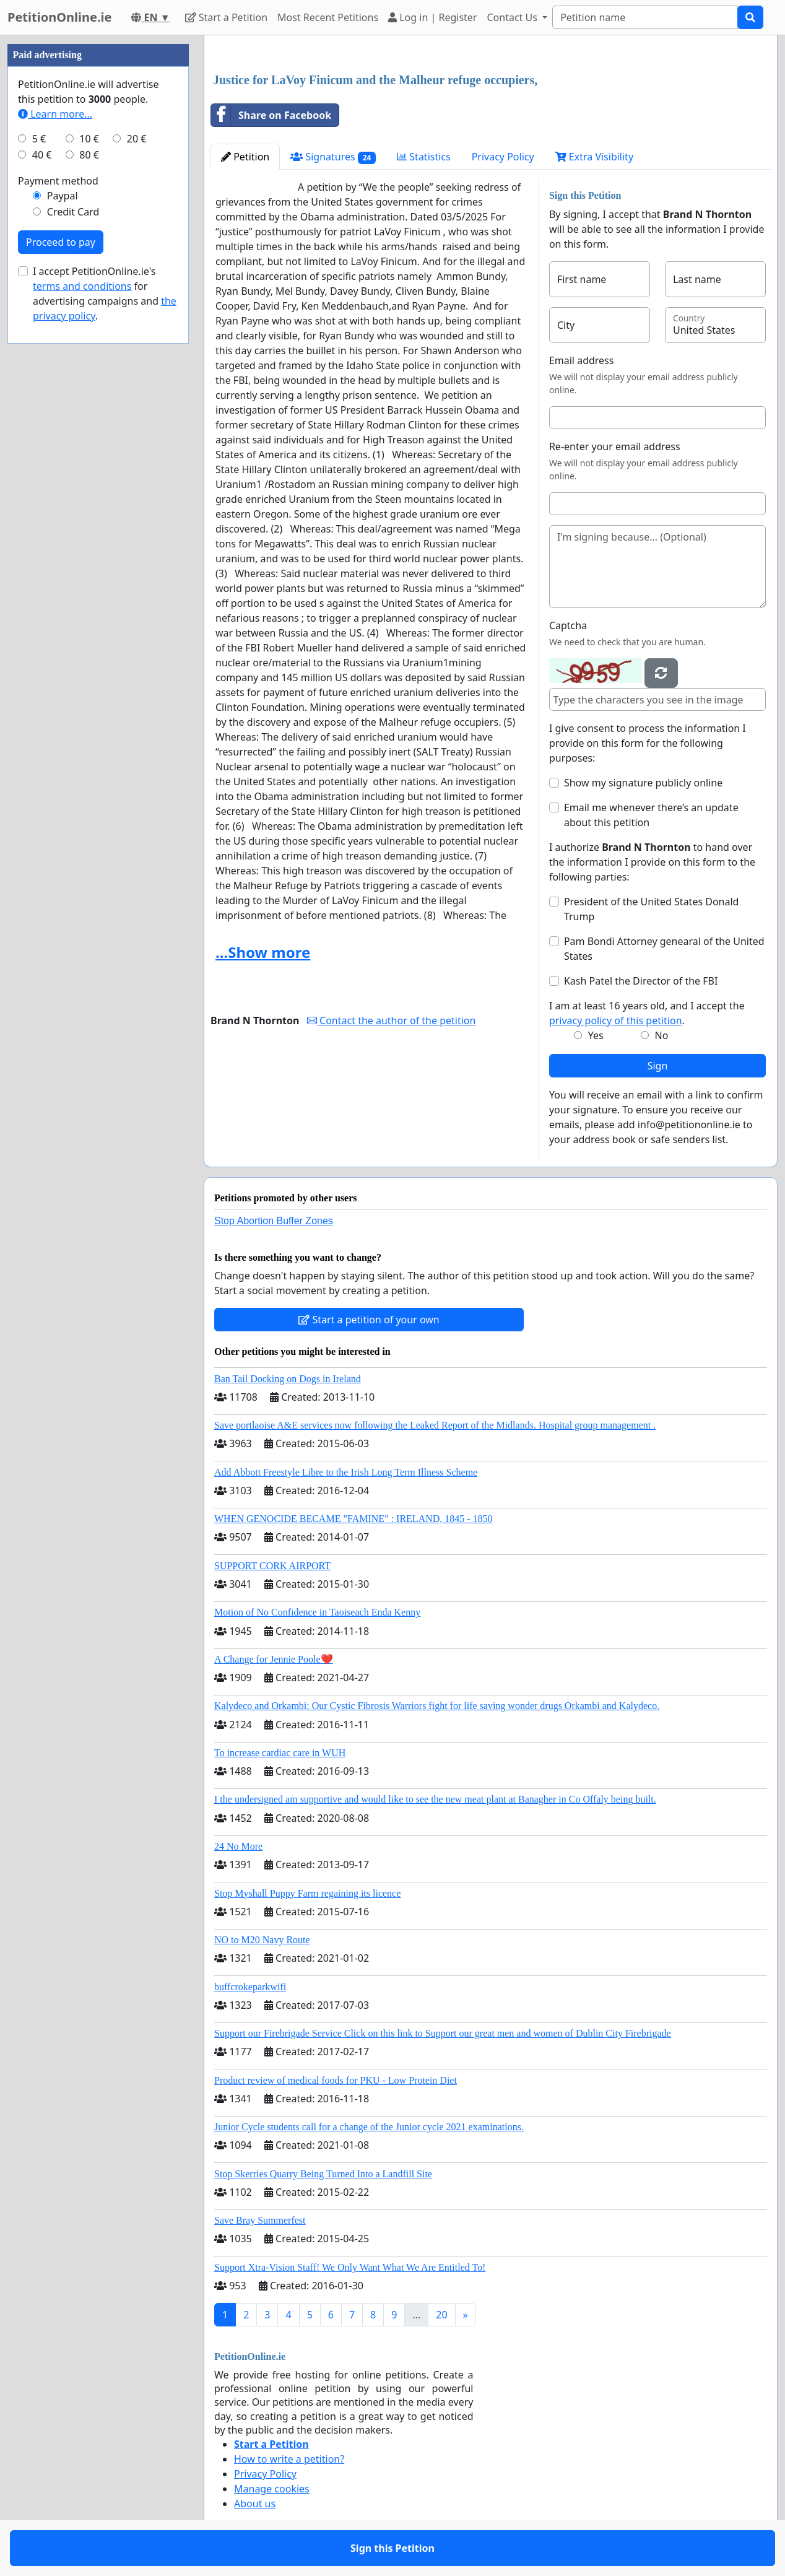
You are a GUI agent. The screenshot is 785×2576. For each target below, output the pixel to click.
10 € (89, 139)
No (662, 1035)
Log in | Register (432, 17)
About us (254, 2503)
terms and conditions (82, 286)
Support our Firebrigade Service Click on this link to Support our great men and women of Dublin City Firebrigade (442, 2033)
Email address (581, 360)
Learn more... (55, 114)
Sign (658, 1066)
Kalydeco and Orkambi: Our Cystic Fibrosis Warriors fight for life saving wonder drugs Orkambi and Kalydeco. (436, 1705)
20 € (137, 139)
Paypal (62, 195)
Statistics (424, 156)
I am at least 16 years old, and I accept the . (647, 1013)
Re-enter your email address (614, 446)
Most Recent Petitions (327, 17)
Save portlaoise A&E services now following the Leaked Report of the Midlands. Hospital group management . (435, 1425)
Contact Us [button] (513, 17)
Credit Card (73, 212)
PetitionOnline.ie (59, 17)
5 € (39, 139)
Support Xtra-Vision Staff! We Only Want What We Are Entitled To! (349, 2267)
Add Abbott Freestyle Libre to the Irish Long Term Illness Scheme (345, 1472)
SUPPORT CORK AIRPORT (272, 1565)
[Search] (645, 17)
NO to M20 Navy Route (262, 1939)
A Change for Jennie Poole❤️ (273, 1659)
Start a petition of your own (368, 1319)
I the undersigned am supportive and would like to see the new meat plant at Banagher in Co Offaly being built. (435, 1799)
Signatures (333, 157)
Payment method (58, 181)
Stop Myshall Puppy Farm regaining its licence (307, 1893)
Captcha (568, 625)
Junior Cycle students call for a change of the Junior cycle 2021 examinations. (369, 2126)
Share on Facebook (271, 115)
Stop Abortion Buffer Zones (273, 1221)
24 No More (238, 1846)
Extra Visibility (594, 156)
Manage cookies (272, 2489)
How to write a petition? (289, 2459)
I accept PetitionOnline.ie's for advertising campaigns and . (104, 293)
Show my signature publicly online (643, 783)
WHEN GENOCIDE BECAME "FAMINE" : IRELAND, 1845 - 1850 (353, 1518)
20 (441, 2314)
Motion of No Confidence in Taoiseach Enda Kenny (317, 1612)
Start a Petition (226, 17)
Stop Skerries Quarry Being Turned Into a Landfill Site (323, 2174)
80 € (89, 155)
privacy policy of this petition (615, 1020)
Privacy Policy (503, 156)
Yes (596, 1035)
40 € (42, 155)
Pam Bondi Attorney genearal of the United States (664, 948)
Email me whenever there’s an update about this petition (651, 815)
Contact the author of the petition (391, 1020)
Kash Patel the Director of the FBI (641, 981)
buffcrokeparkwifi (250, 1987)
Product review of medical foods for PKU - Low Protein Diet (335, 2080)
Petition (245, 156)
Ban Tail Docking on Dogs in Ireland (287, 1378)
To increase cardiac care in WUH (279, 1752)
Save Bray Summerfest (260, 2220)
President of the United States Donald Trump (651, 909)
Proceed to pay (60, 242)
